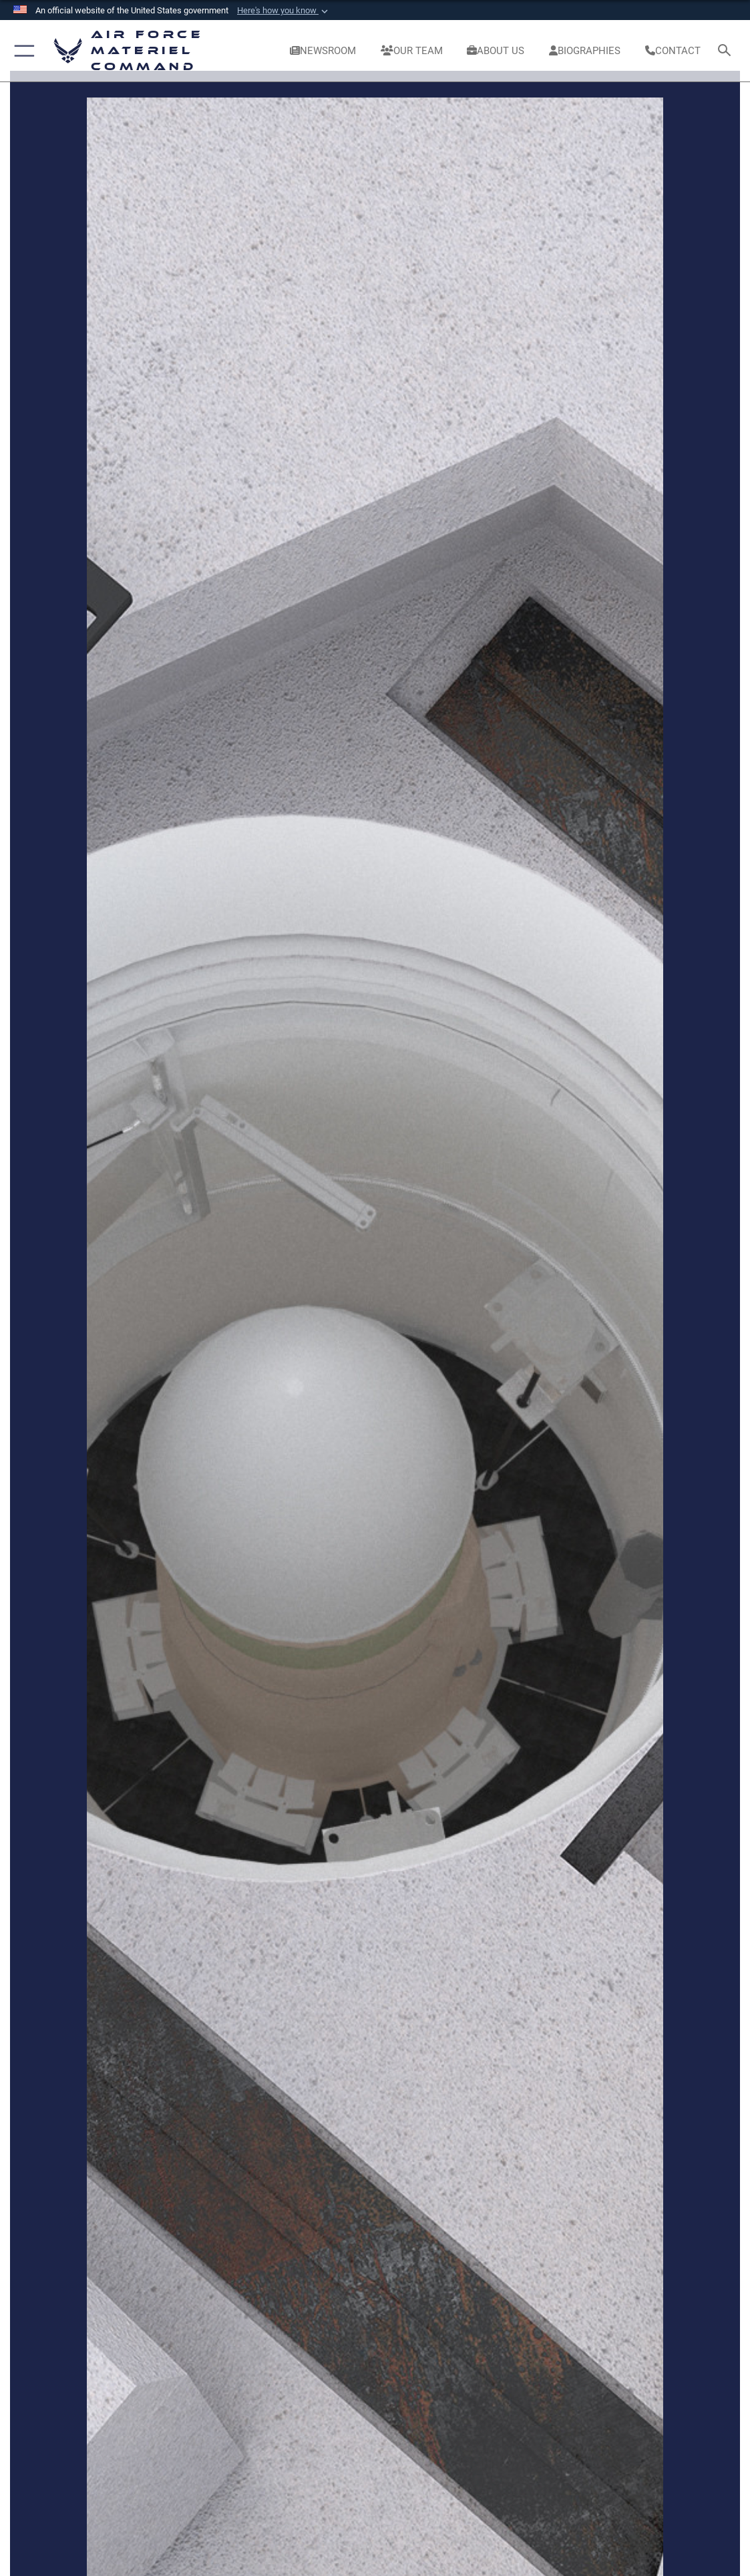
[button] (284, 10)
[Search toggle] (727, 51)
